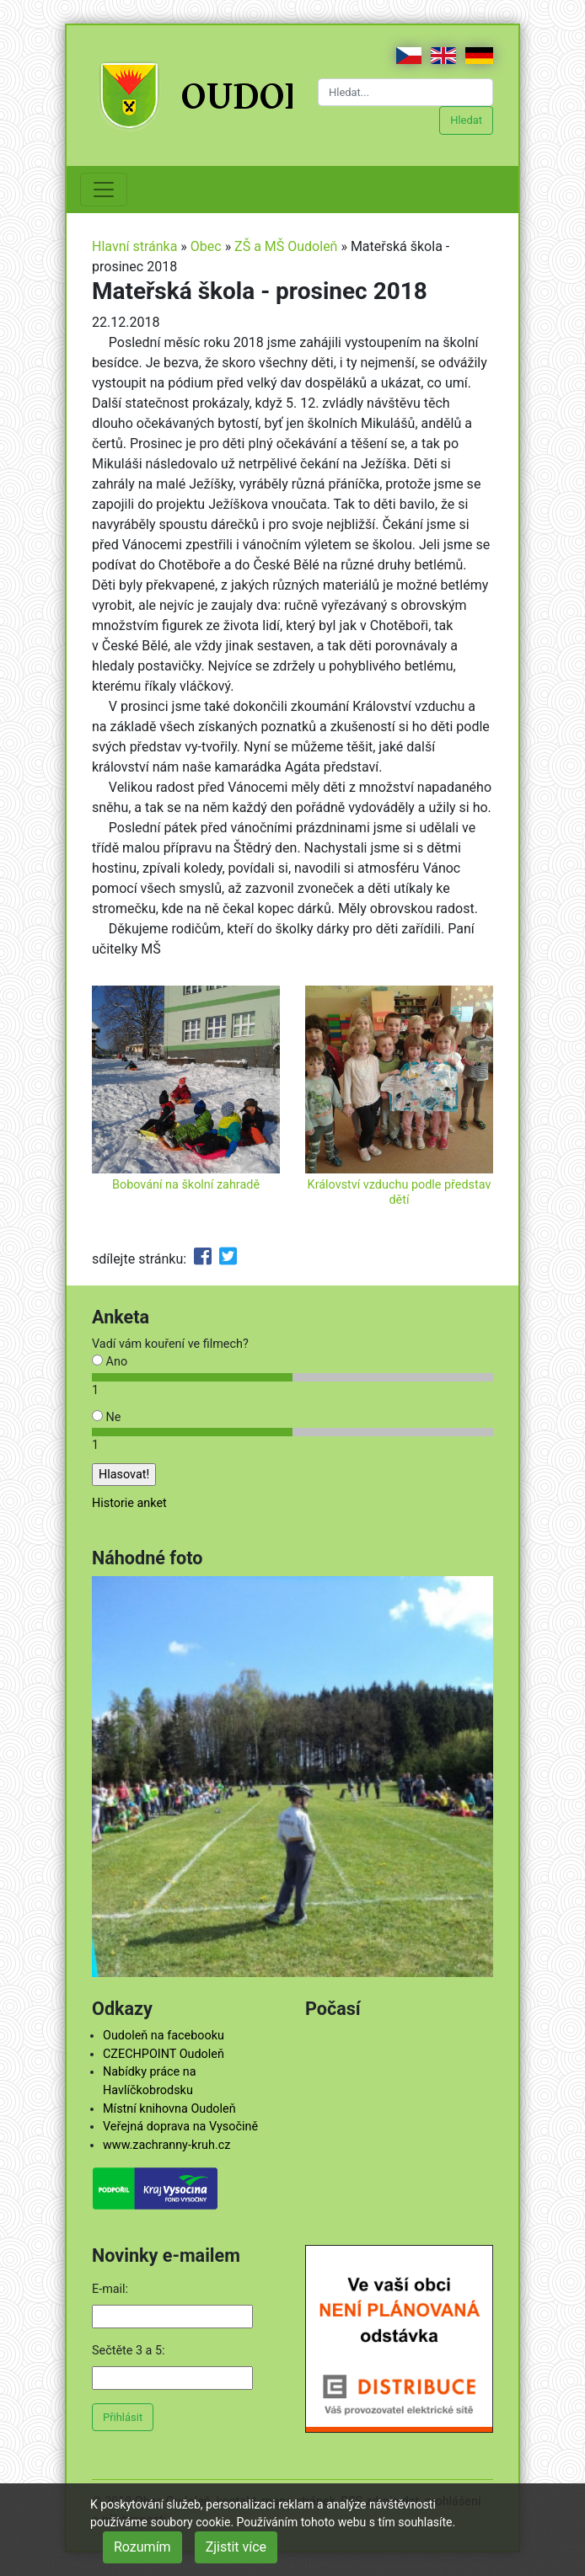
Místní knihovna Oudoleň (169, 2109)
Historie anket (129, 1503)
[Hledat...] (405, 92)
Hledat (466, 120)
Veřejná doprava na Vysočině (180, 2126)
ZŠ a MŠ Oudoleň (285, 246)
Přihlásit (122, 2417)
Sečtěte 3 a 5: (128, 2351)
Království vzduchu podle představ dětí (399, 1192)
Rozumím (142, 2547)
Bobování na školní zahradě (186, 1185)
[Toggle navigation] (103, 189)
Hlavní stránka (134, 246)
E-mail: (110, 2289)
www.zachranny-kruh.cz (166, 2145)
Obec (206, 246)
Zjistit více (236, 2547)
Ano (109, 1362)
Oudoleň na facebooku (163, 2035)
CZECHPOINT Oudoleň (163, 2054)
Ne (106, 1417)
